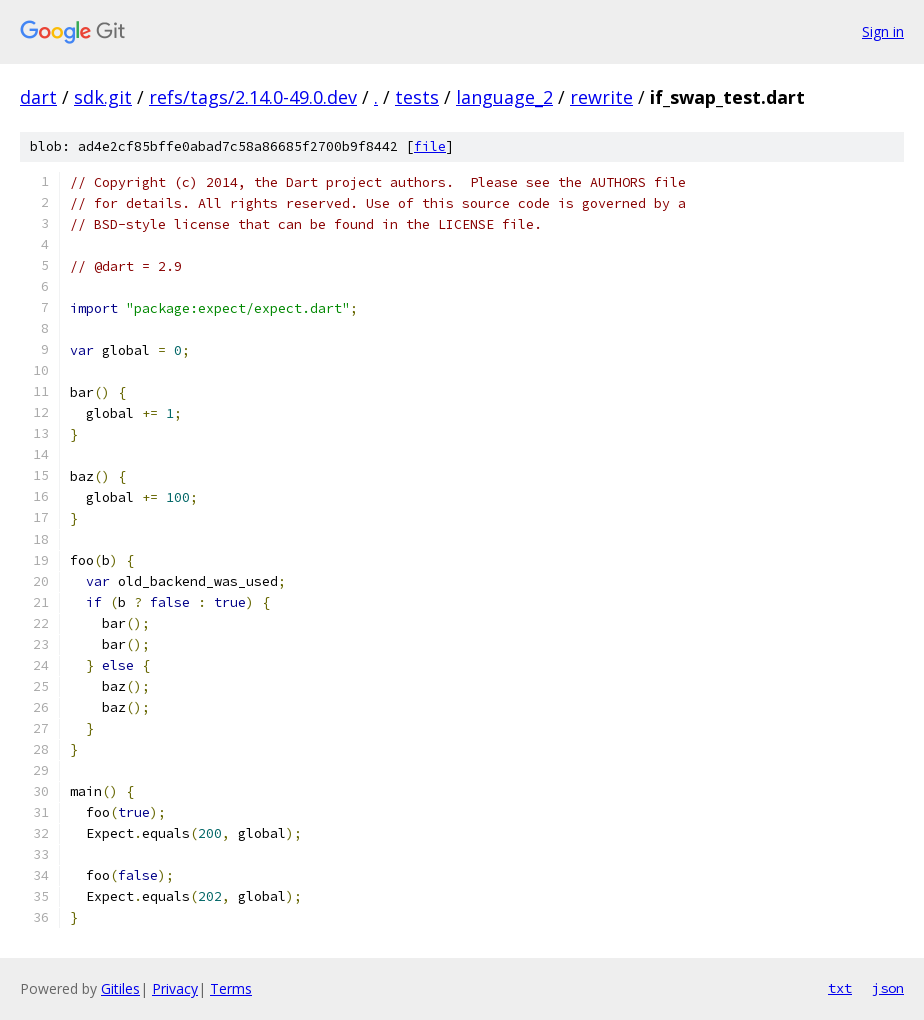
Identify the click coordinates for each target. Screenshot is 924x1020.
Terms (231, 988)
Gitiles (120, 988)
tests (417, 97)
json (888, 988)
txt (840, 988)
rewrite (601, 97)
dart (38, 97)
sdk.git (103, 97)
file (430, 146)
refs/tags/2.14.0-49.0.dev (253, 97)
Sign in (883, 31)
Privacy (175, 988)
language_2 (504, 97)
